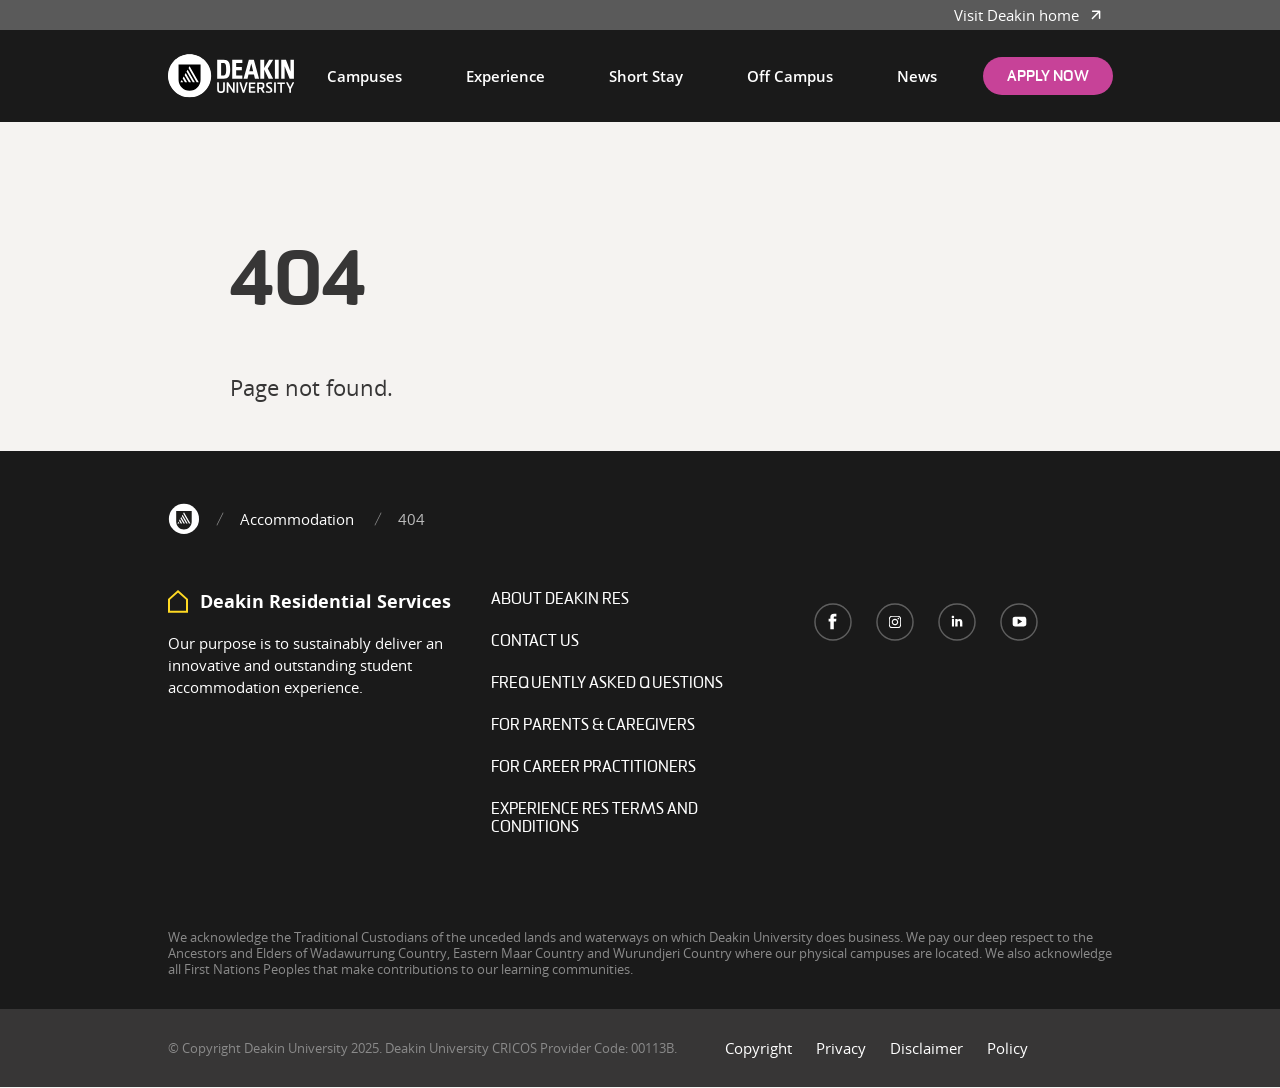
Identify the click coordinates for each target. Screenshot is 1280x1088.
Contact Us (535, 642)
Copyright (758, 1048)
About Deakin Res (560, 600)
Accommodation (297, 519)
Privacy (841, 1048)
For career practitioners (593, 768)
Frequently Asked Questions (607, 684)
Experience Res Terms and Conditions (594, 819)
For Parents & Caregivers (593, 726)
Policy (1007, 1048)
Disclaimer (926, 1048)
